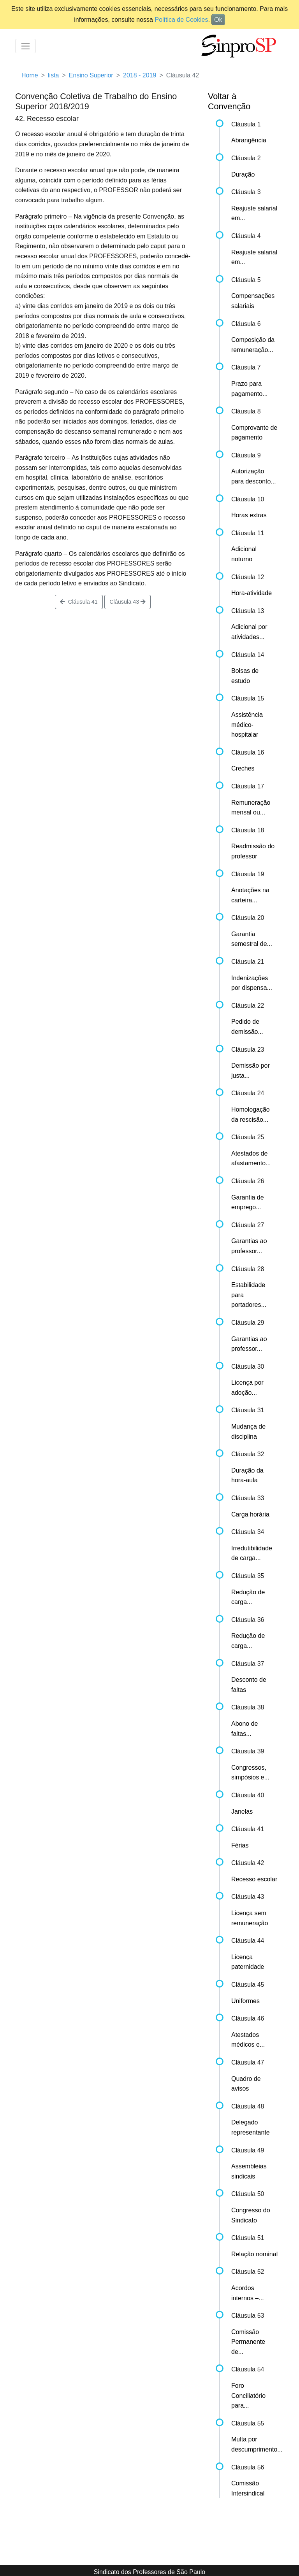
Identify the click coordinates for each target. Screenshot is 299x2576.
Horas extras (249, 515)
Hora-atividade (251, 593)
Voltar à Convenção (229, 101)
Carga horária (250, 1514)
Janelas (242, 1811)
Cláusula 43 (127, 602)
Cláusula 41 (79, 602)
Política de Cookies (181, 19)
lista (53, 75)
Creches (243, 768)
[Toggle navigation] (25, 46)
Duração (243, 174)
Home (29, 75)
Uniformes (245, 2001)
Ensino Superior (91, 75)
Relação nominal (254, 2254)
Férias (239, 1845)
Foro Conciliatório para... (248, 2395)
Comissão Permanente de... (248, 2342)
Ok (218, 19)
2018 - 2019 (139, 75)
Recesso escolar (254, 1879)
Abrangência (248, 140)
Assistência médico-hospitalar (247, 724)
